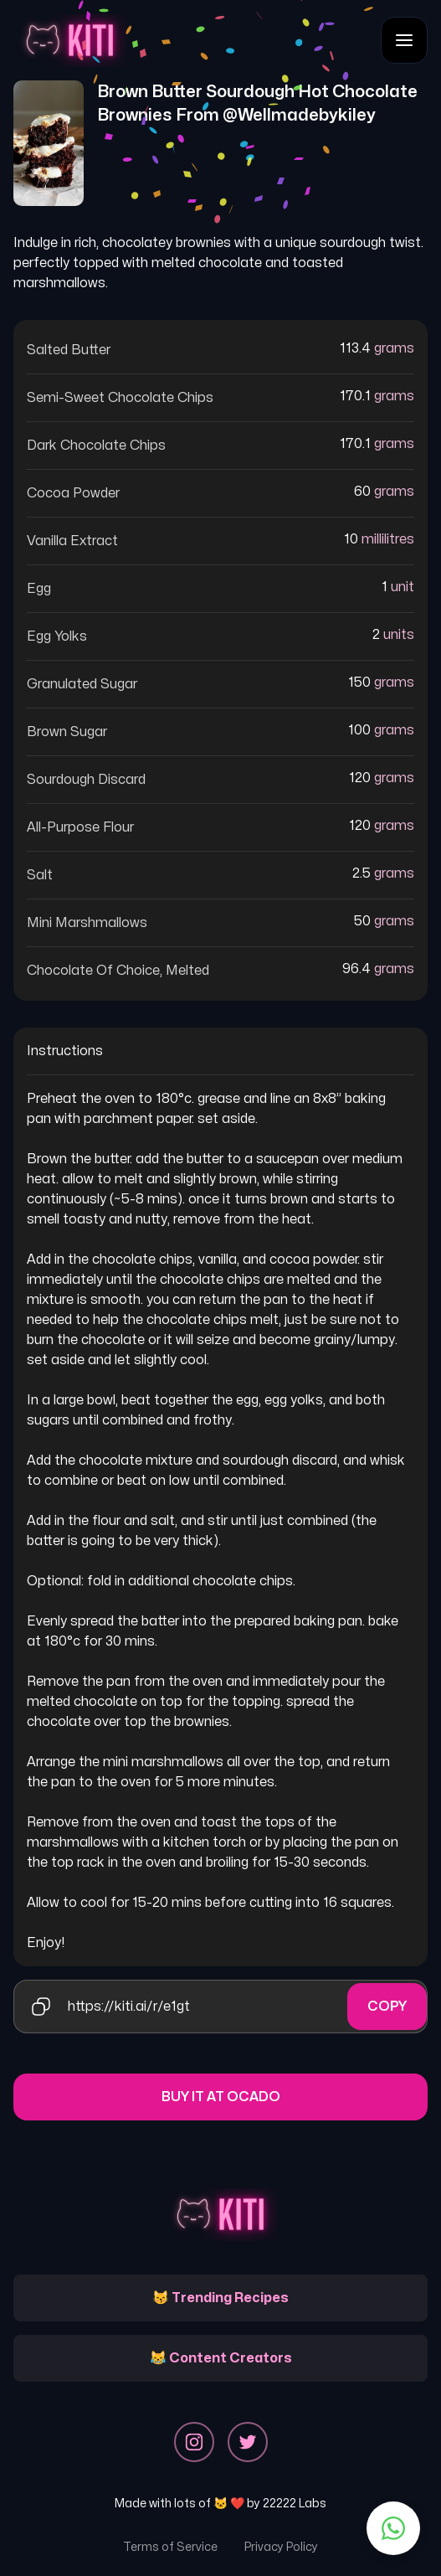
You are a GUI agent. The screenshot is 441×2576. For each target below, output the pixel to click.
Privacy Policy (281, 2547)
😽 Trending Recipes (220, 2298)
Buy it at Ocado (221, 2097)
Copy (387, 2006)
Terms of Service (170, 2547)
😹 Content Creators (221, 2358)
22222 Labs (294, 2503)
